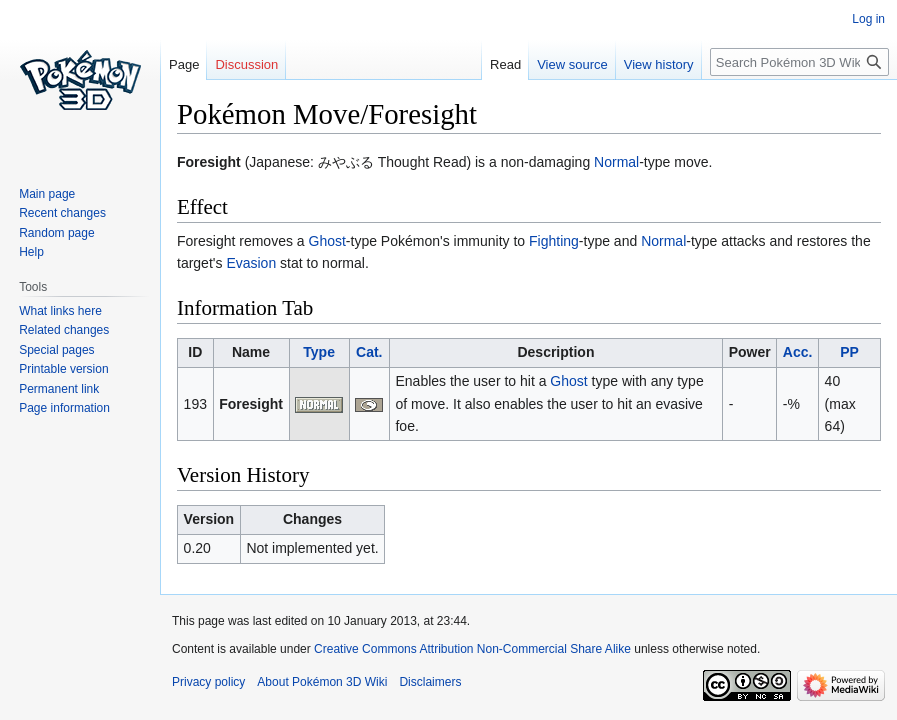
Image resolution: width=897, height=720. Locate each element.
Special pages (56, 350)
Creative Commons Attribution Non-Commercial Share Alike (472, 649)
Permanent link (59, 389)
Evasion (251, 263)
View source (572, 64)
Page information (64, 408)
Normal (616, 162)
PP (849, 352)
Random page (56, 233)
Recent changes (62, 213)
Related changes (64, 330)
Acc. (798, 352)
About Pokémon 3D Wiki (322, 682)
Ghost (327, 241)
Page (184, 64)
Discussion (246, 64)
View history (659, 64)
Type (319, 352)
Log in (868, 19)
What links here (60, 311)
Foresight (251, 404)
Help (31, 252)
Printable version (63, 369)
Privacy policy (208, 682)
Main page (47, 194)
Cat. (369, 352)
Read (505, 64)
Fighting (554, 241)
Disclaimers (430, 682)
